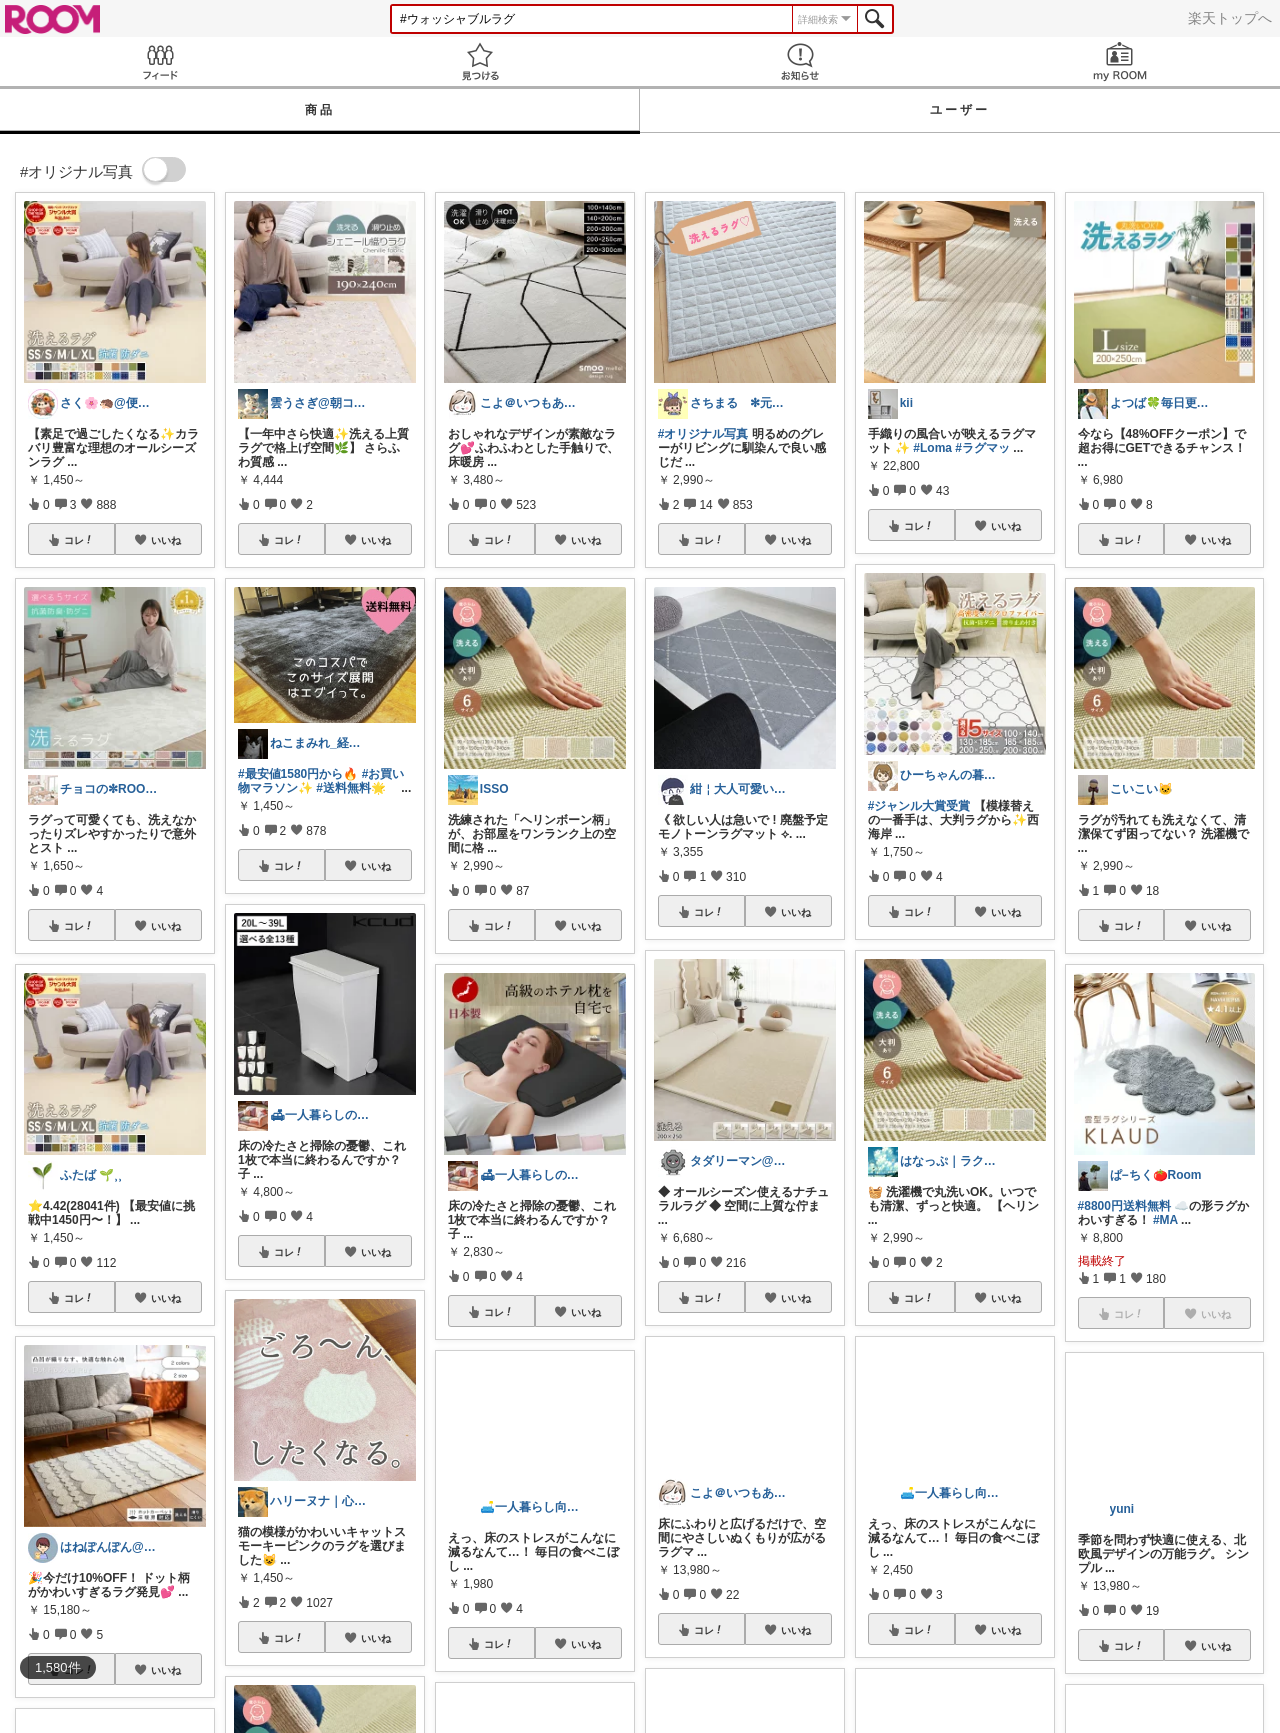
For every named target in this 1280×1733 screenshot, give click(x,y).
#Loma (932, 448)
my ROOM (1120, 61)
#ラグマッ (982, 448)
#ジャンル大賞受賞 (919, 806)
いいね (166, 540)
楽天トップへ (1230, 18)
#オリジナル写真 (703, 434)
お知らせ (800, 61)
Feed (160, 61)
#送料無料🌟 (351, 788)
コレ (79, 540)
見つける (480, 61)
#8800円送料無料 (1124, 1206)
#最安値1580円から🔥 (298, 774)
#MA (1165, 1220)
